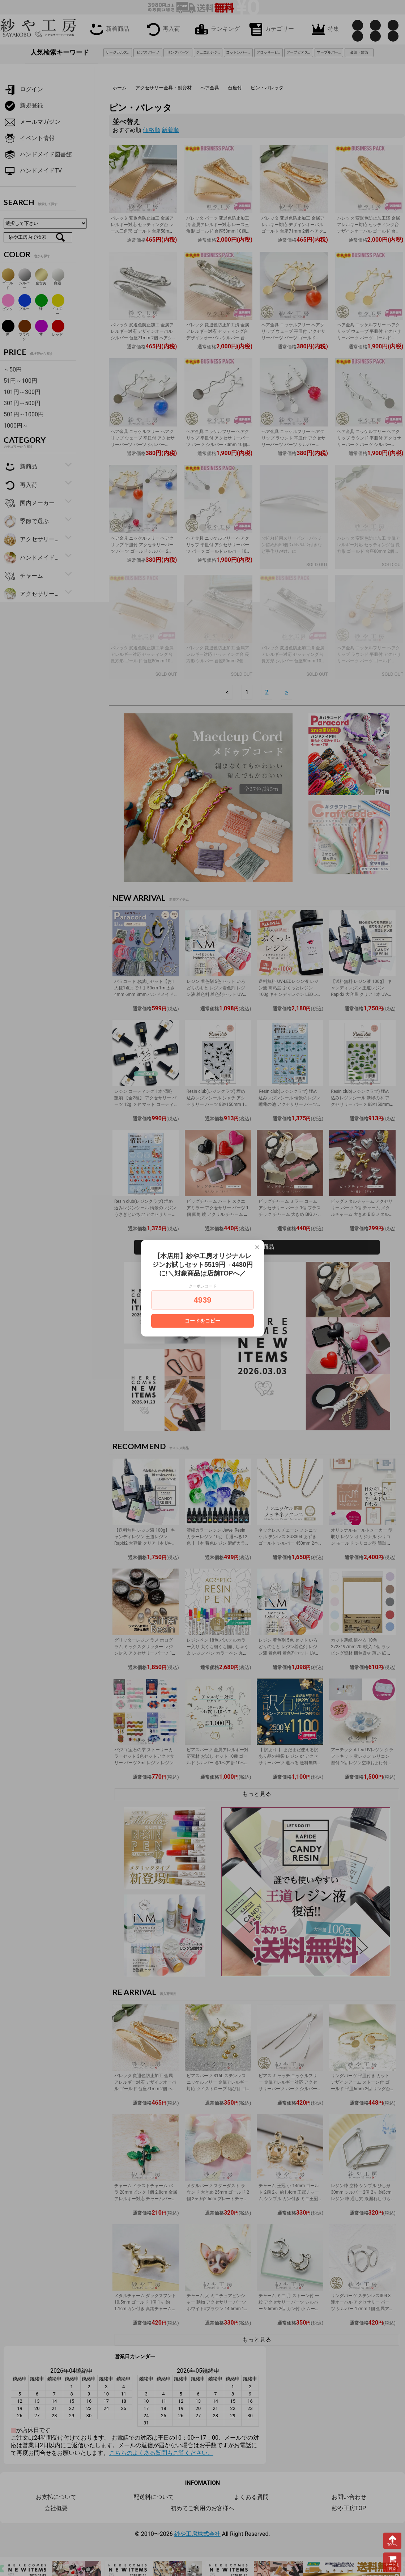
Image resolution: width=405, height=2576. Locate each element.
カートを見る (392, 2562)
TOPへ (392, 2540)
